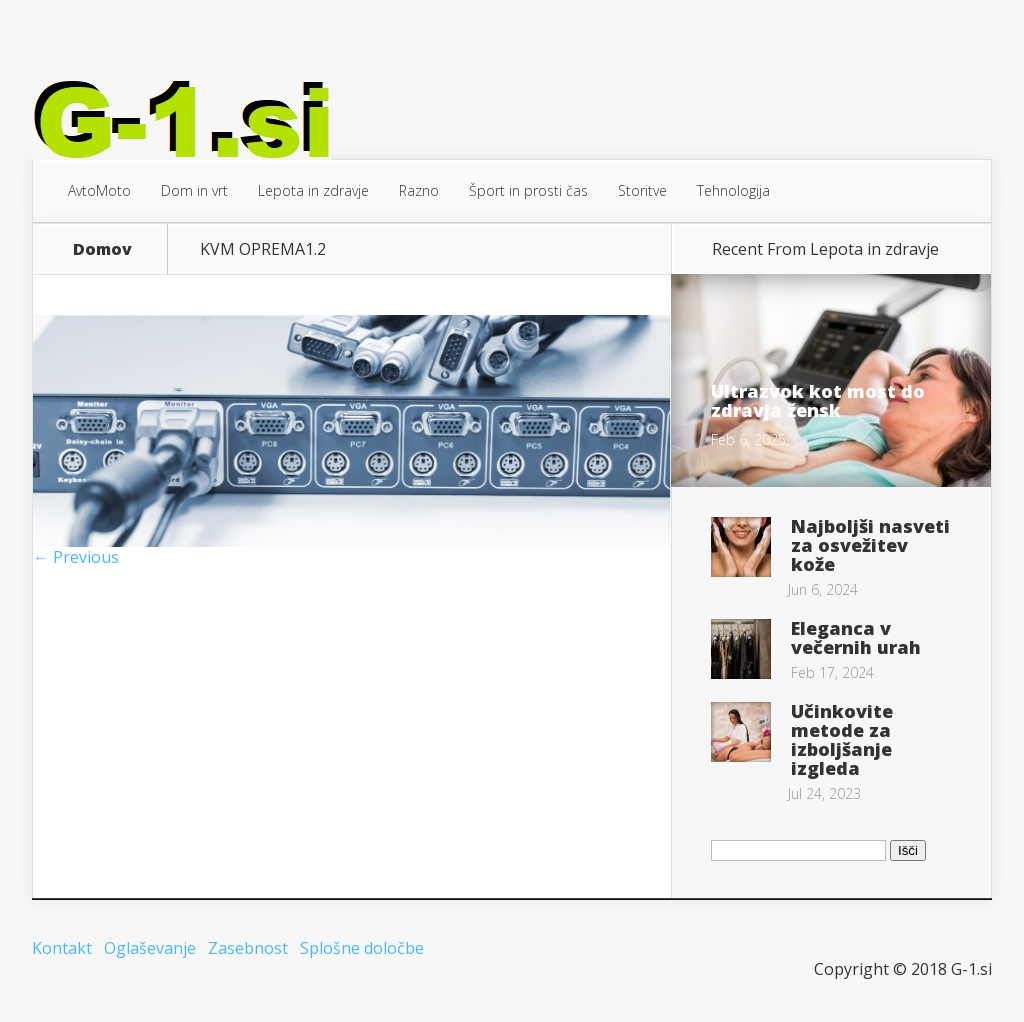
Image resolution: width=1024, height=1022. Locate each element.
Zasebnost (248, 948)
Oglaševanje (150, 948)
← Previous (76, 557)
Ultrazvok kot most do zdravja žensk (818, 400)
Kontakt (62, 948)
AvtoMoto (99, 190)
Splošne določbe (362, 948)
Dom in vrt (194, 190)
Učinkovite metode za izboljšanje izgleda (842, 739)
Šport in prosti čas (528, 190)
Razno (419, 190)
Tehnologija (733, 190)
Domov (102, 249)
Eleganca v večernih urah (856, 637)
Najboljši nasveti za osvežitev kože (870, 545)
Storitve (642, 190)
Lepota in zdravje (313, 190)
